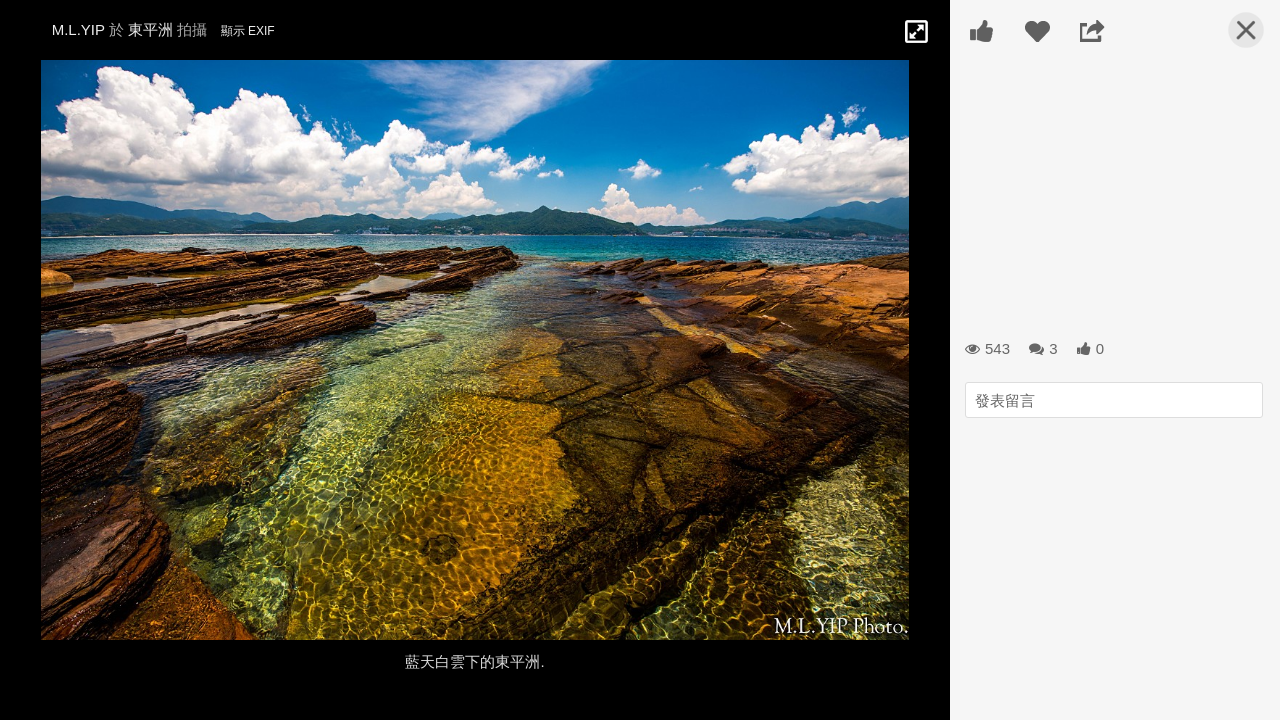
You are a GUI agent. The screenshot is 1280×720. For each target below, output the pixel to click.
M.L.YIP (78, 29)
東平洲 (150, 29)
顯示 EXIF (248, 31)
